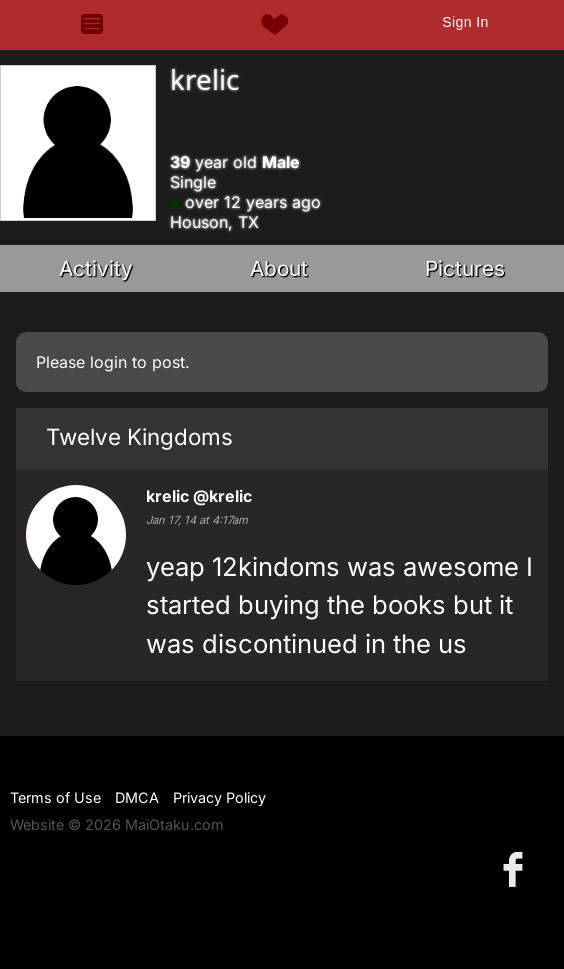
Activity (96, 268)
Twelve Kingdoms (139, 436)
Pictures (465, 268)
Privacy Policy (219, 797)
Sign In (465, 22)
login (108, 362)
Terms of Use (55, 797)
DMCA (137, 797)
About (279, 268)
